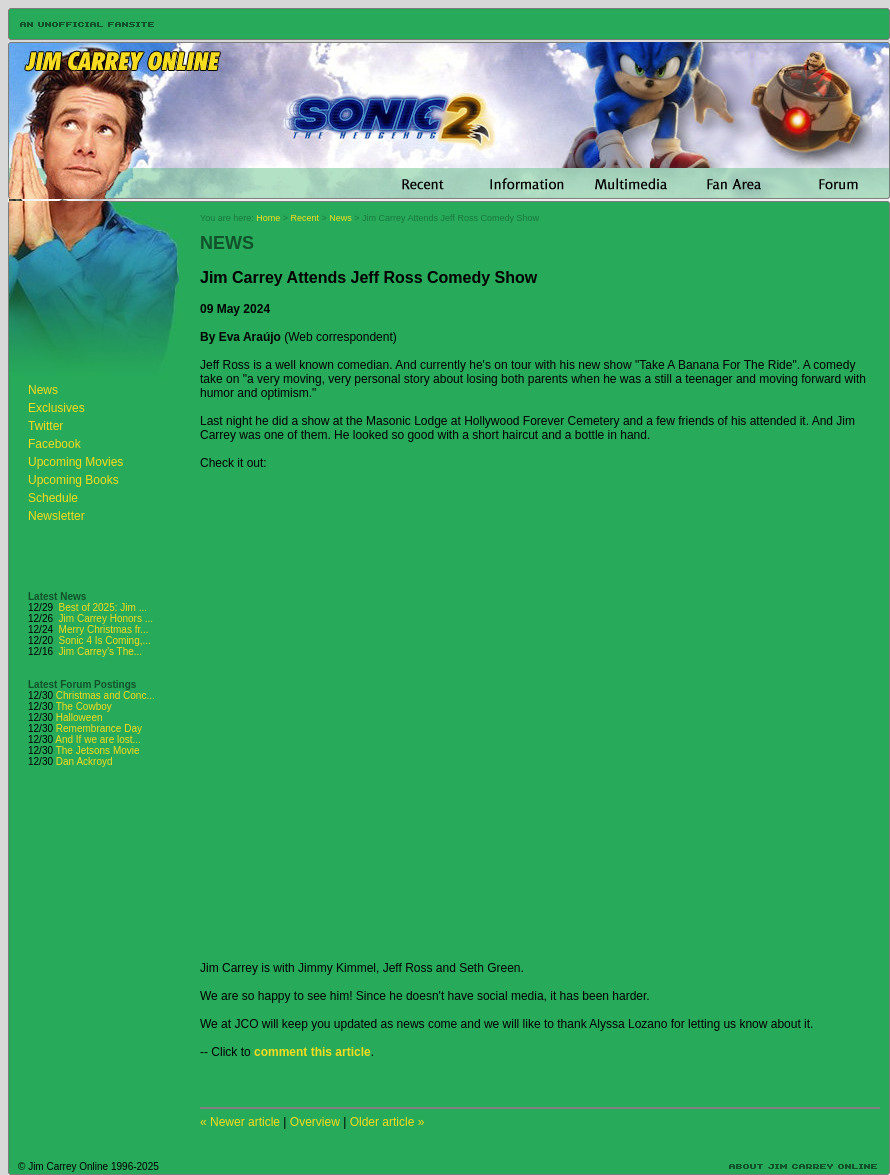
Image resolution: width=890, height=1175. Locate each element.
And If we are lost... (98, 739)
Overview (315, 1122)
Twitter (45, 426)
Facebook (54, 444)
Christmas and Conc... (105, 695)
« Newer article (240, 1122)
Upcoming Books (73, 480)
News (43, 390)
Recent (305, 218)
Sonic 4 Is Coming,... (105, 640)
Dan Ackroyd (84, 761)
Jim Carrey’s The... (101, 651)
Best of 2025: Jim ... (103, 607)
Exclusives (56, 408)
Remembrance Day (99, 728)
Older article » (387, 1122)
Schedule (53, 498)
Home (268, 218)
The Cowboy (84, 706)
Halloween (79, 717)
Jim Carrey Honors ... (106, 618)
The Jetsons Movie (98, 750)
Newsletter (56, 516)
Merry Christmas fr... (104, 629)
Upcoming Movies (75, 462)
